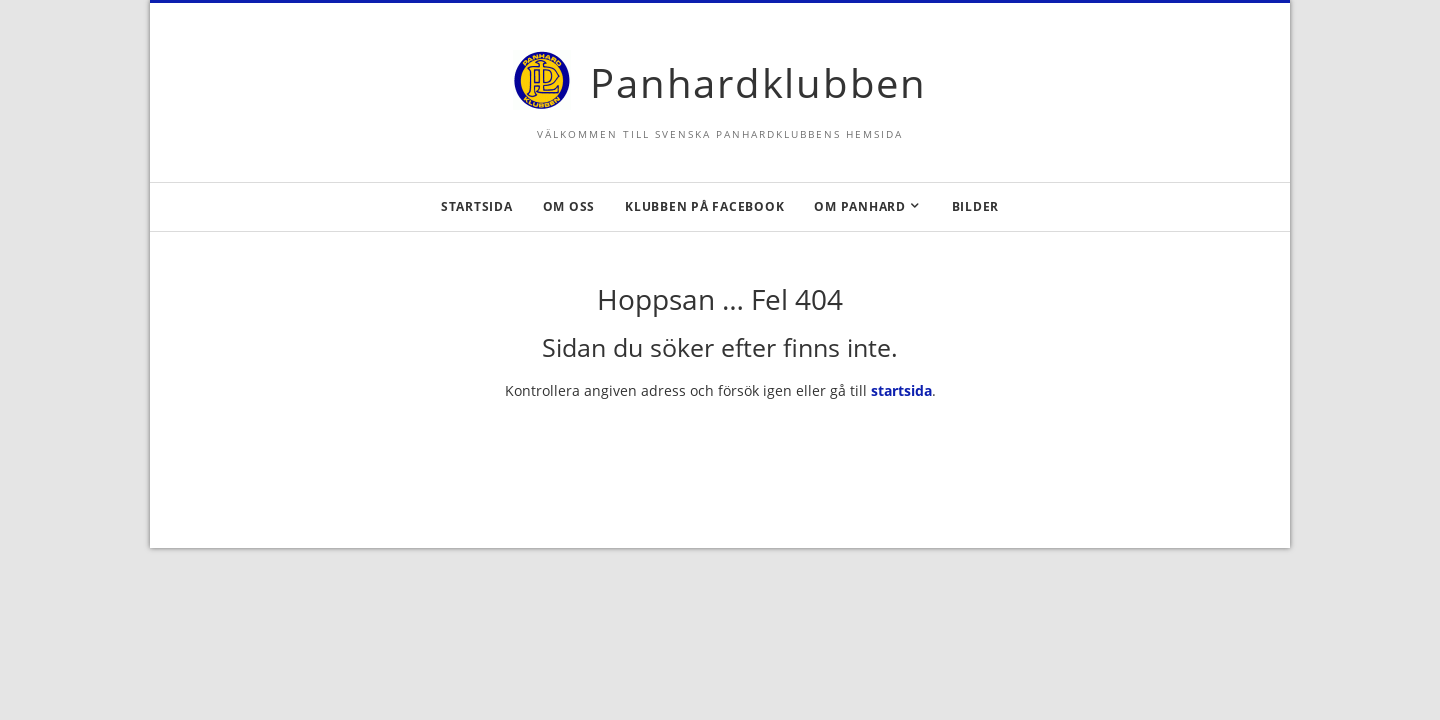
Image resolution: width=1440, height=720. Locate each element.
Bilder (976, 206)
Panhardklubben (758, 82)
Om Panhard (860, 206)
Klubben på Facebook (704, 206)
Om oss (569, 206)
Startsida (477, 206)
